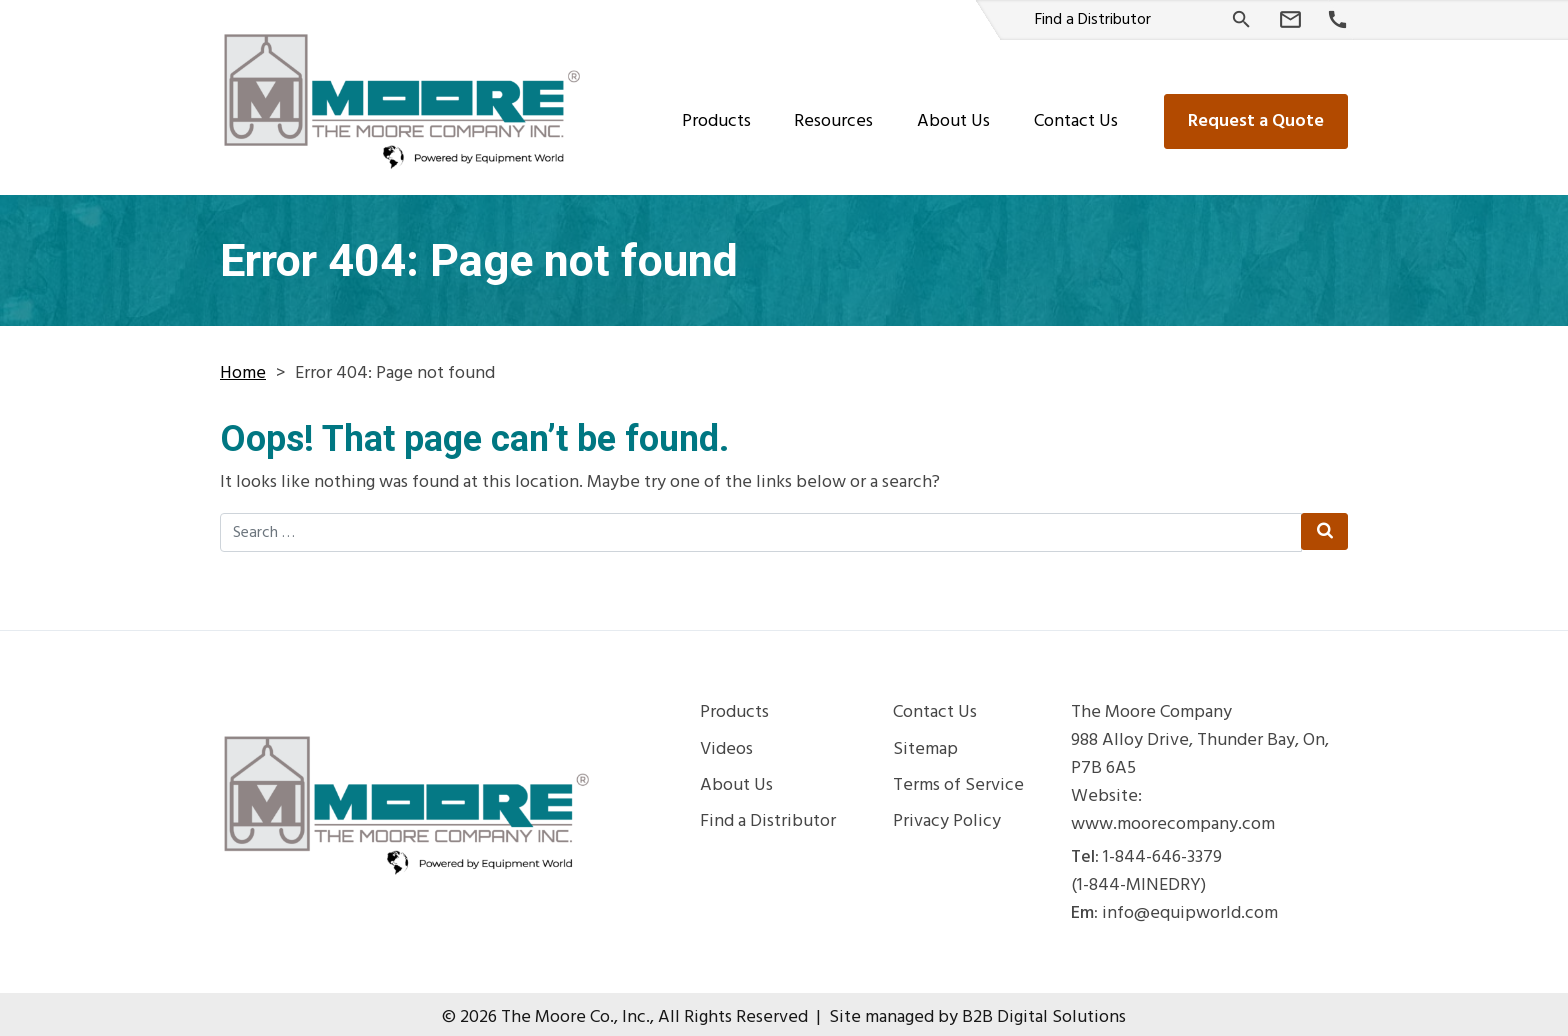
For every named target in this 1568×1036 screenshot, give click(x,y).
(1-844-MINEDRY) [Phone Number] (1138, 879)
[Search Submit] (1323, 525)
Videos (726, 743)
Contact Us (1076, 114)
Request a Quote (1256, 114)
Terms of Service (958, 779)
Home (243, 366)
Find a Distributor (1093, 20)
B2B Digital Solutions (1044, 1010)
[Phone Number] (1337, 20)
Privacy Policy (947, 815)
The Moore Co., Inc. (575, 1010)
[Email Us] (1290, 20)
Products (716, 114)
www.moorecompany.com (1173, 818)
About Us (953, 114)
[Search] (1241, 19)
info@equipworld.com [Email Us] (1190, 907)
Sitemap (925, 743)
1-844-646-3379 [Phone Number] (1162, 851)
